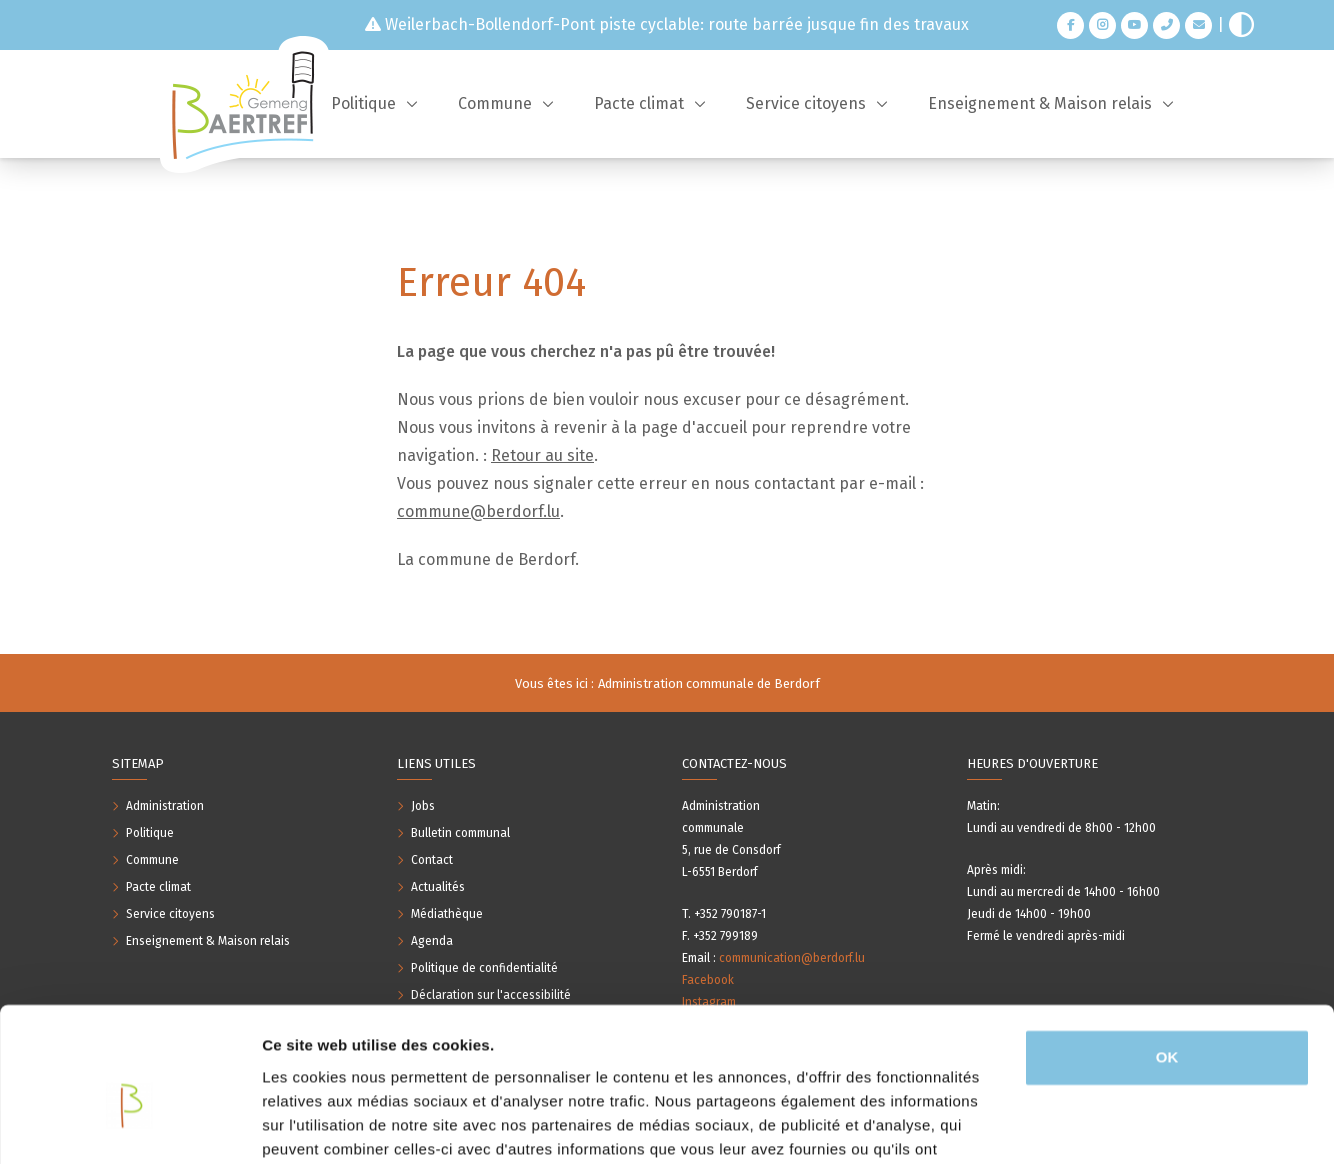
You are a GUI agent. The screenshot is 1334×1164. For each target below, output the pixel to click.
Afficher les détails (329, 1124)
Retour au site (542, 455)
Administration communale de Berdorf (709, 683)
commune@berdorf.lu (478, 511)
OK (1167, 953)
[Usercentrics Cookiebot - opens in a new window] (129, 1125)
